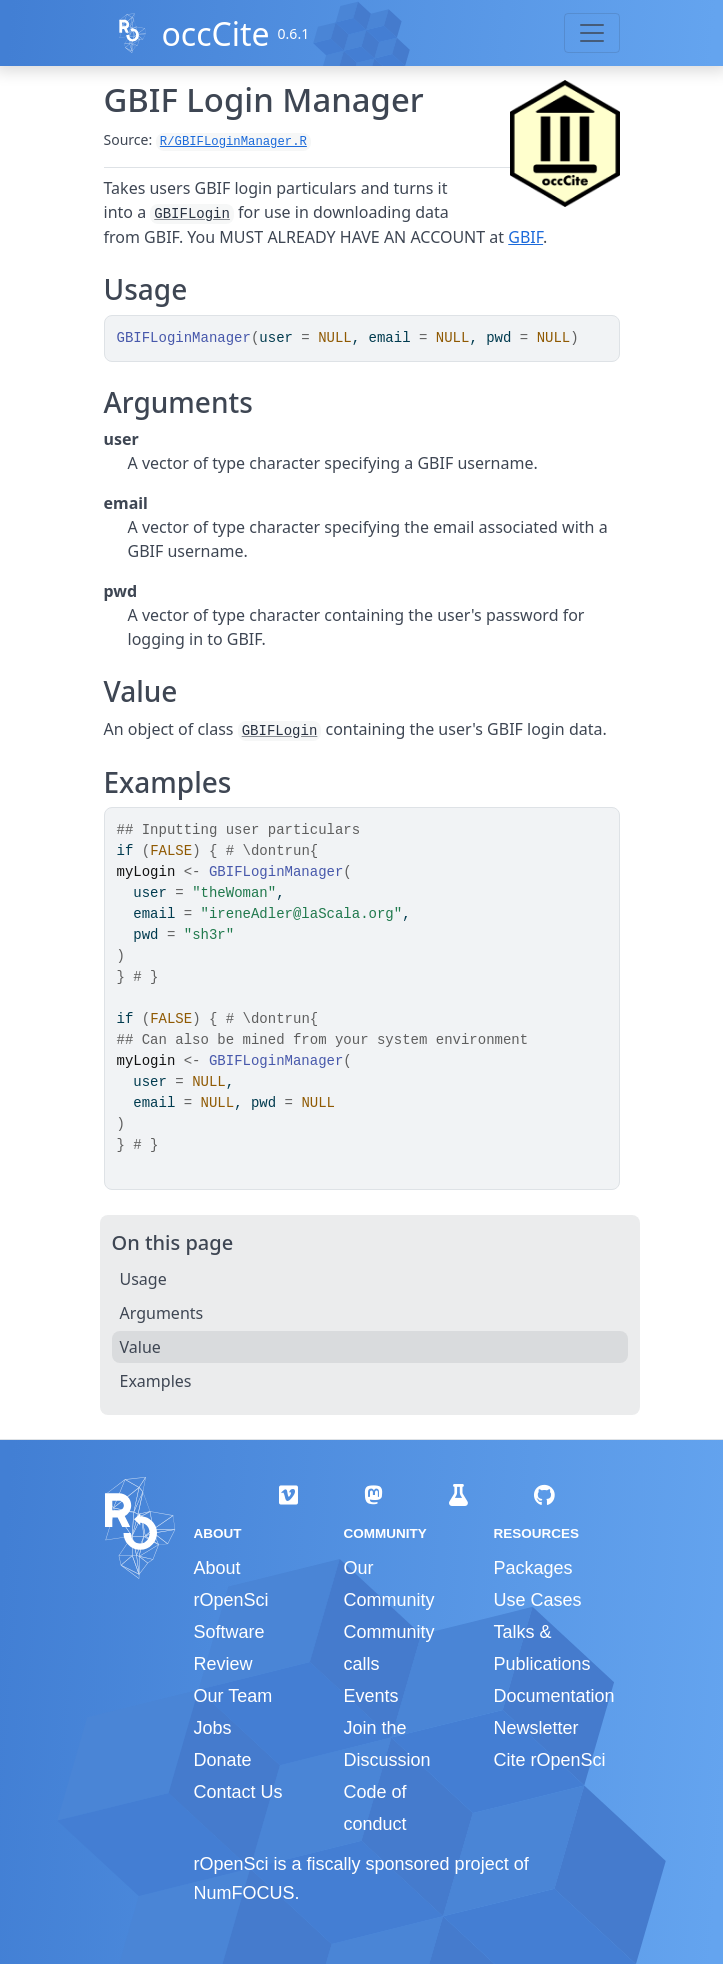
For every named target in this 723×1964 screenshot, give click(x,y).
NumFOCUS (244, 1893)
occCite (215, 33)
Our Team (233, 1696)
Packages (532, 1568)
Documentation (553, 1696)
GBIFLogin (192, 214)
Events (370, 1696)
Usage (143, 1279)
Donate (223, 1760)
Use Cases (537, 1600)
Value (140, 1347)
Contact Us (238, 1792)
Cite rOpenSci (549, 1760)
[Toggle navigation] (592, 33)
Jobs (213, 1728)
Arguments (162, 1313)
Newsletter (535, 1728)
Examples (156, 1381)
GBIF (525, 237)
